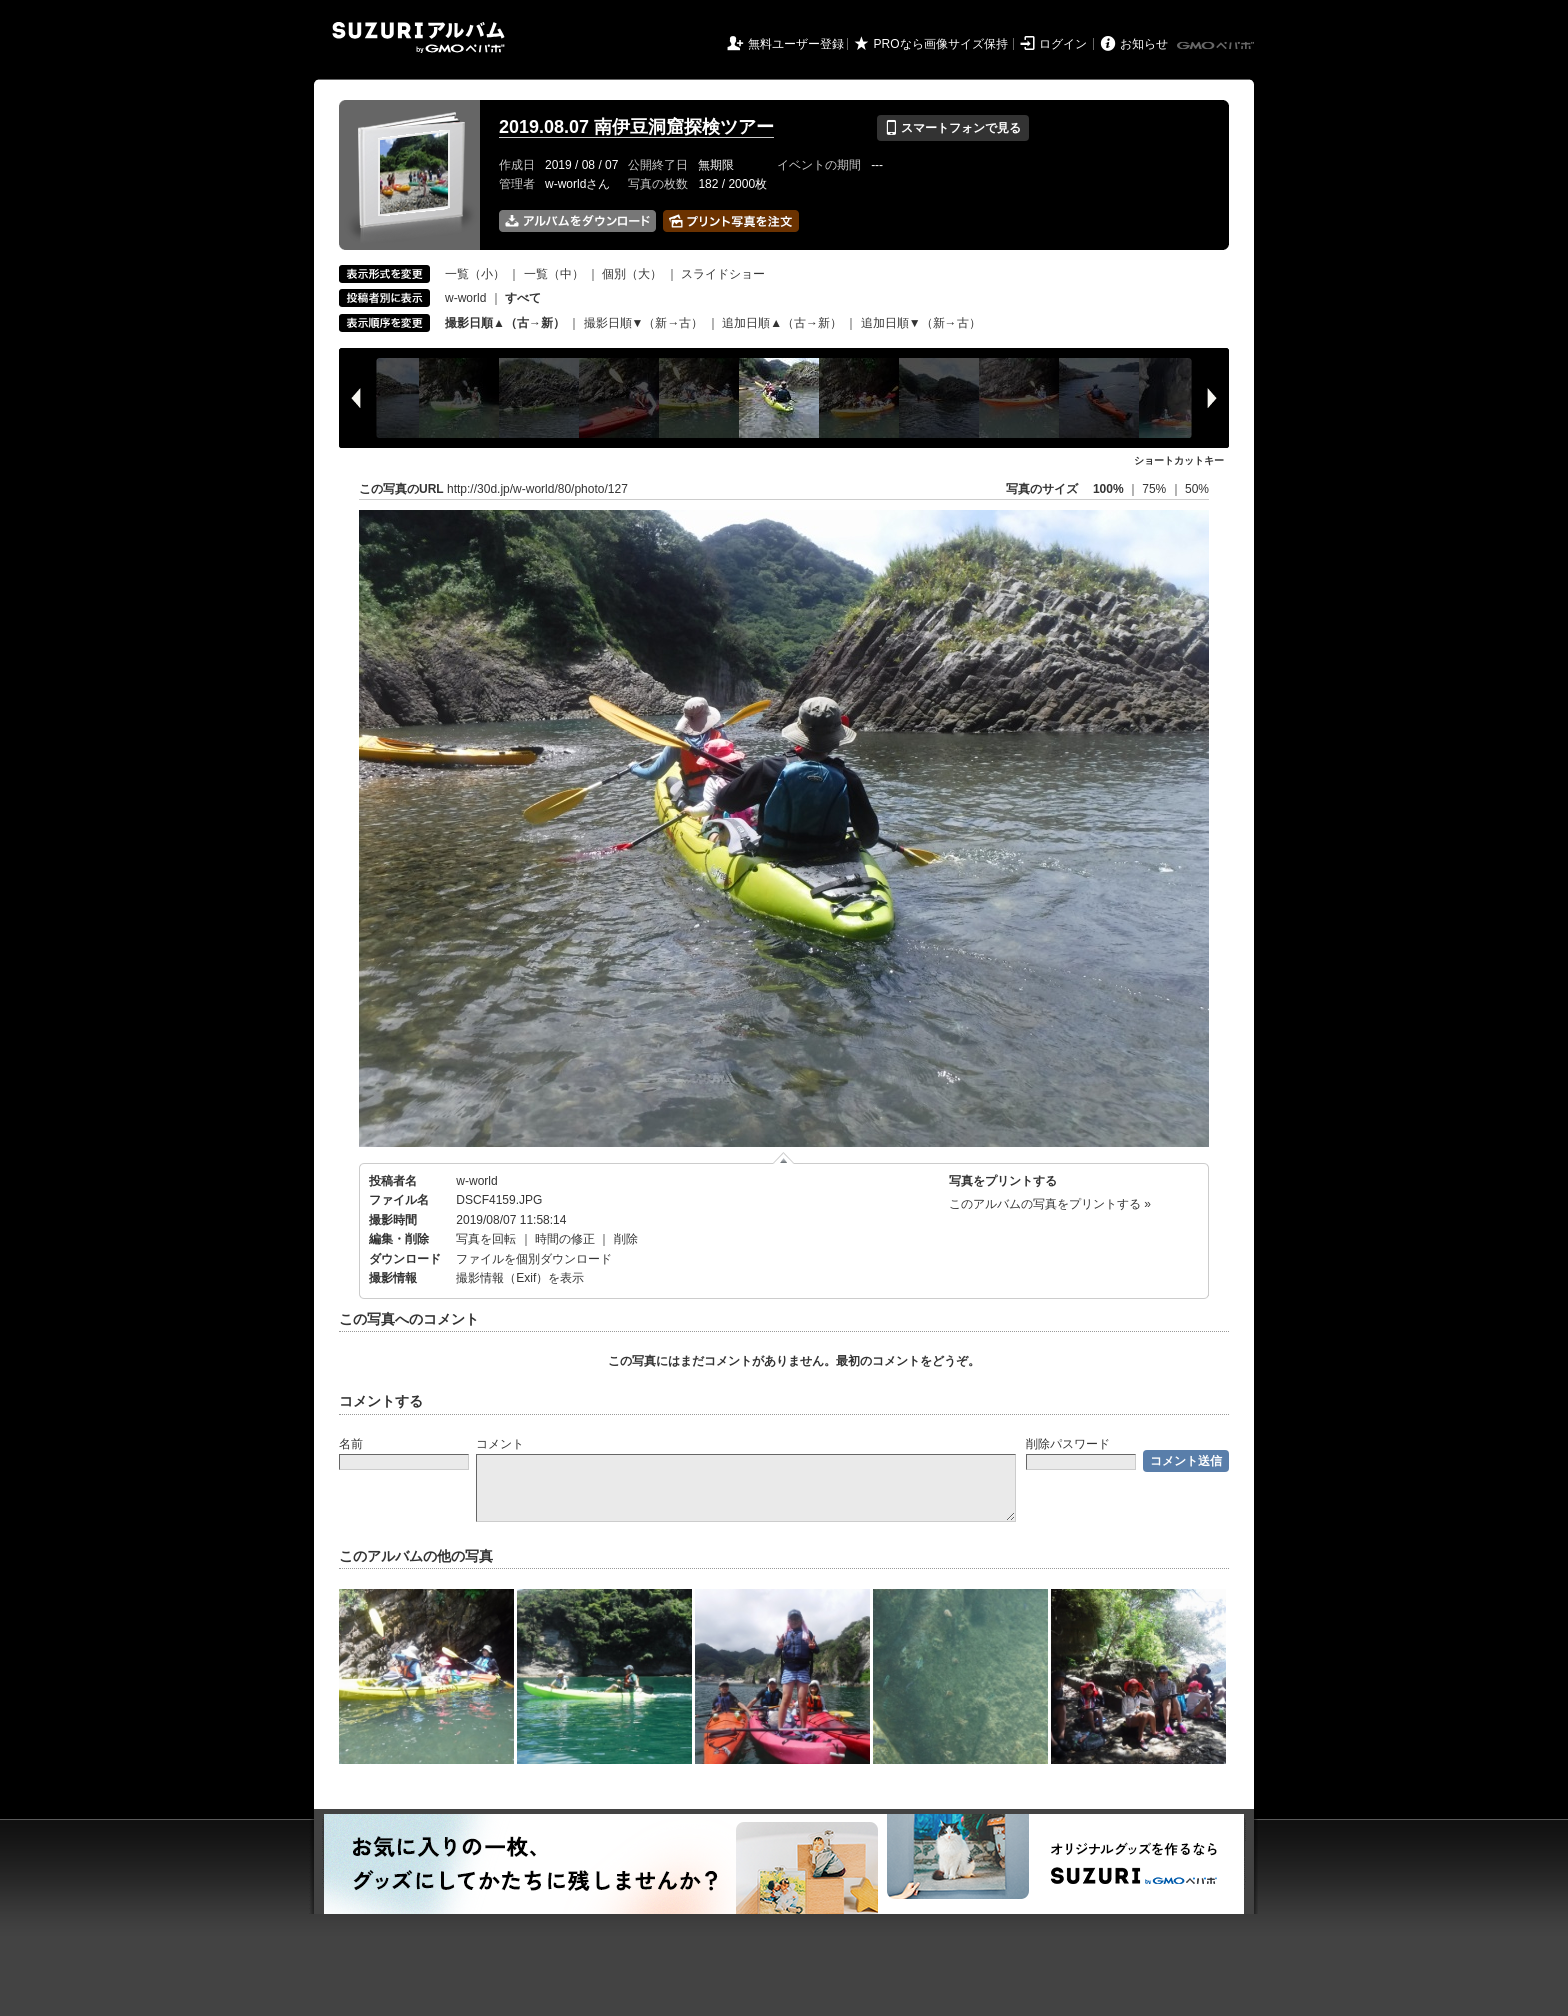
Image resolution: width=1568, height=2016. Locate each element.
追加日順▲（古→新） (782, 323)
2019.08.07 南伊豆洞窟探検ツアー (636, 127)
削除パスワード (1068, 1444)
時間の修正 (565, 1239)
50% (1197, 489)
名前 (351, 1444)
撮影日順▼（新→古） (644, 323)
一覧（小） (475, 274)
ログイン (1063, 44)
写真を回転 (486, 1239)
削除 (626, 1239)
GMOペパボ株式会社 (1217, 46)
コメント (500, 1444)
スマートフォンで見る (952, 128)
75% (1155, 489)
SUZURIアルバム (418, 37)
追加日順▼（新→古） (921, 323)
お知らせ (1144, 44)
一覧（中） (554, 274)
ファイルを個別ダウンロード (534, 1259)
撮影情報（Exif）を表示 (520, 1278)
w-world (465, 298)
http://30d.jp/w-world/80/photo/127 (537, 489)
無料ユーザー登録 (796, 44)
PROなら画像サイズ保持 (941, 44)
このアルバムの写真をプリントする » (1050, 1204)
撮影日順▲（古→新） (505, 323)
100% (1108, 489)
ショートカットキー (1179, 460)
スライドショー (723, 274)
